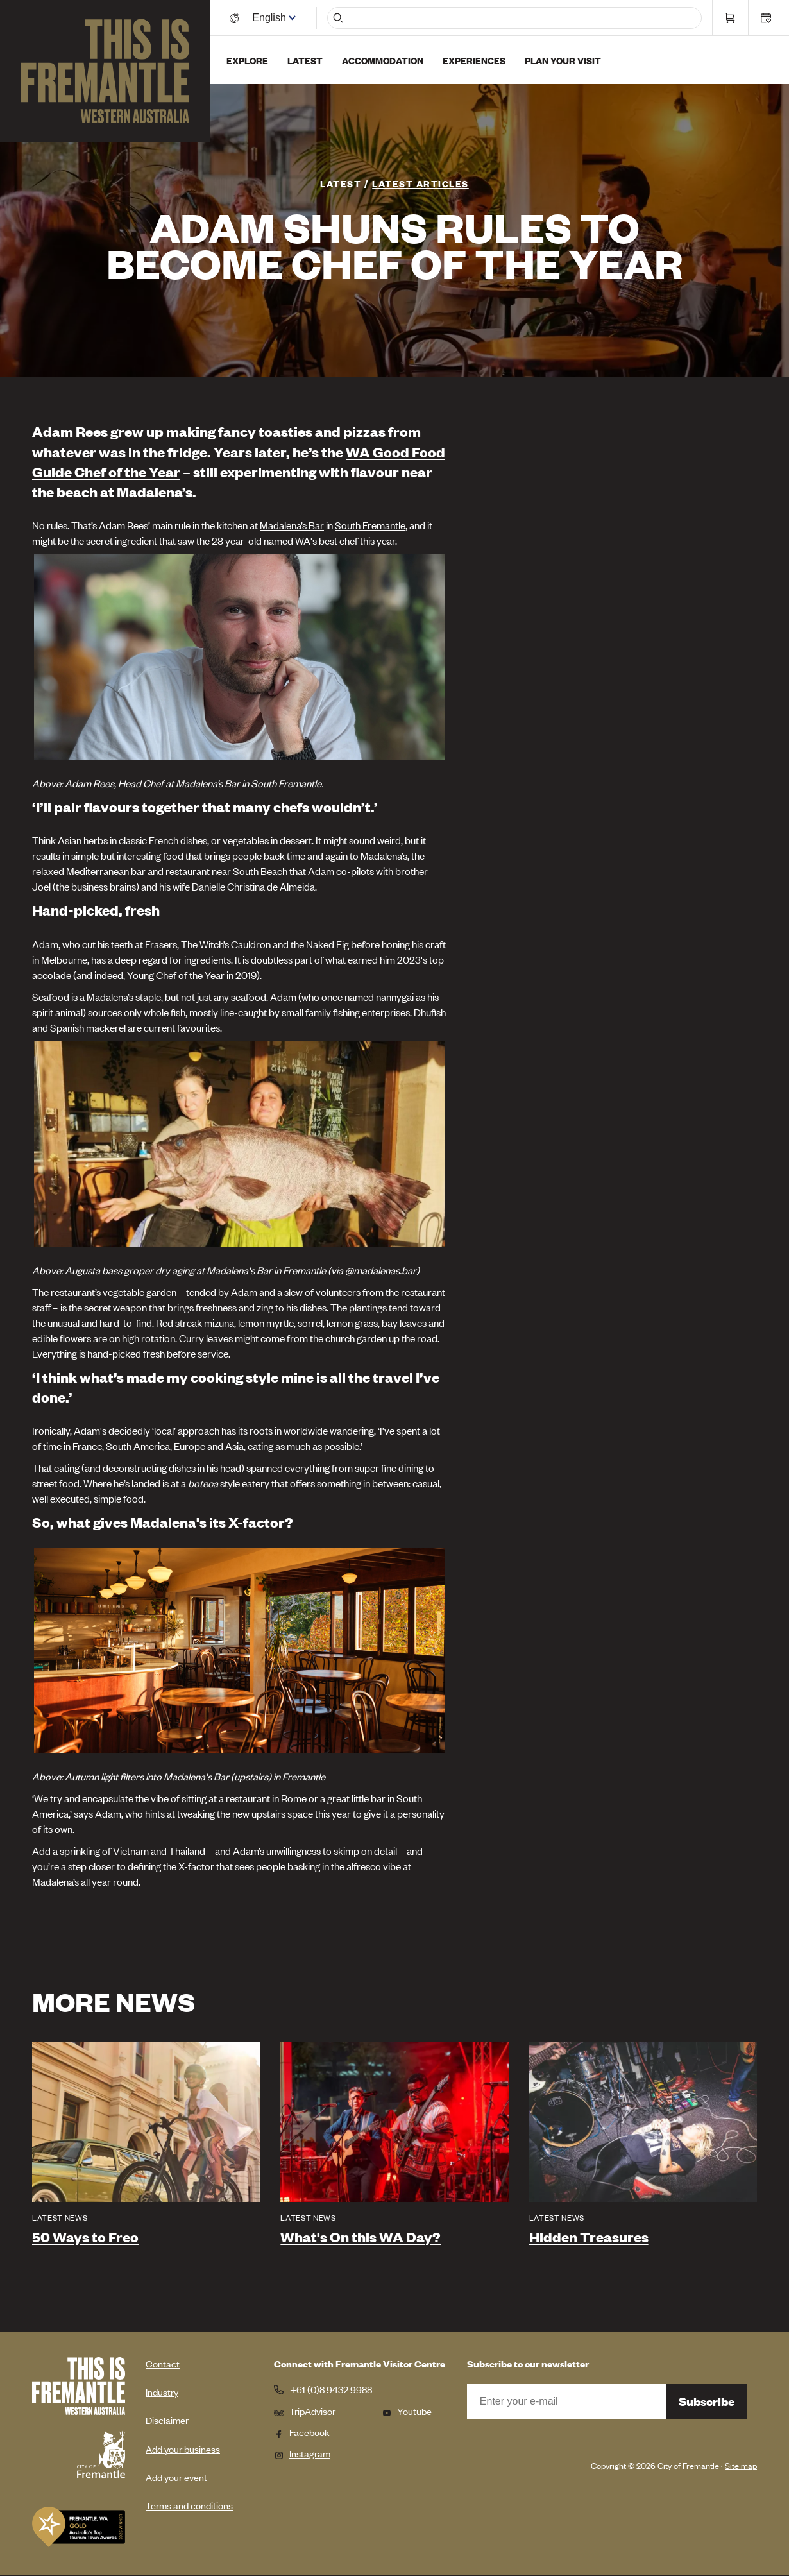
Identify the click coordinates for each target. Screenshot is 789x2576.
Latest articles (420, 183)
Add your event (176, 2477)
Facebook (302, 2432)
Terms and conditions (189, 2505)
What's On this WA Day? (360, 2237)
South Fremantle (370, 525)
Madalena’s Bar (292, 525)
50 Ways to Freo (85, 2237)
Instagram (302, 2453)
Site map (741, 2465)
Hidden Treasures (589, 2237)
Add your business (183, 2448)
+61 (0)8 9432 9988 (331, 2389)
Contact (163, 2363)
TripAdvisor (304, 2411)
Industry (162, 2391)
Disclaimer (167, 2420)
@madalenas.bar (380, 1270)
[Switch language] (271, 17)
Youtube (407, 2411)
